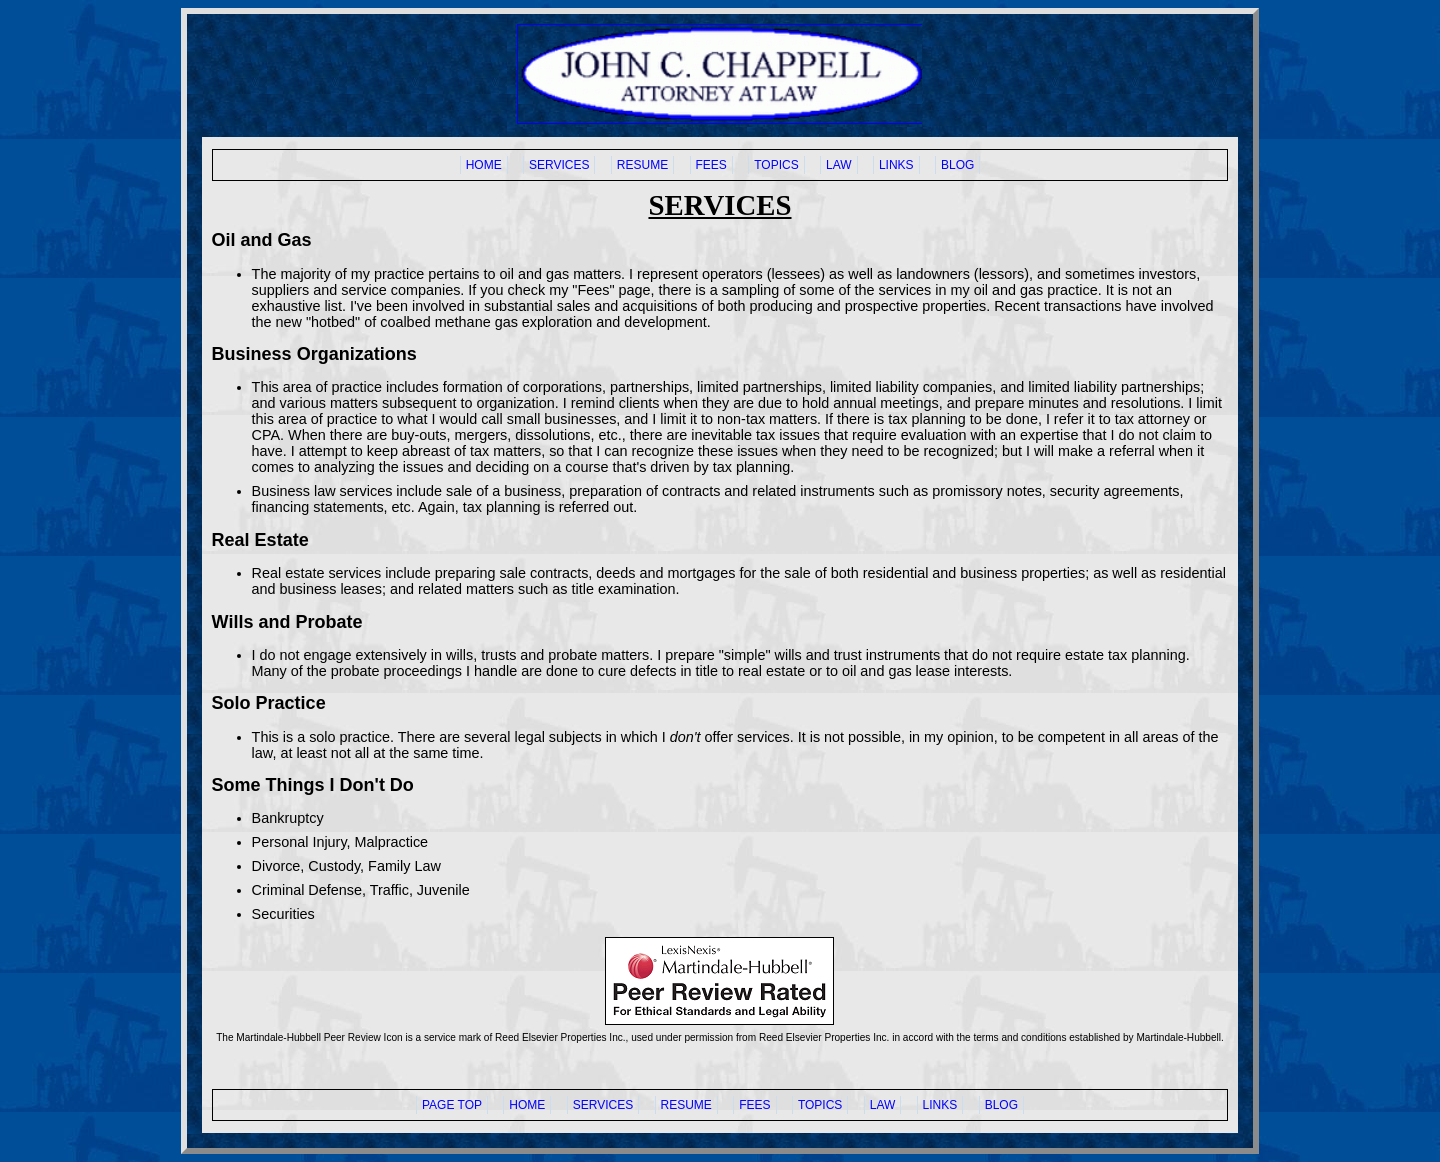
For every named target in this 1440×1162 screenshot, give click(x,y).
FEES (711, 165)
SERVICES (559, 165)
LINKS (896, 165)
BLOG (957, 165)
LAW (839, 165)
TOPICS (776, 165)
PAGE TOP (452, 1105)
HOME (484, 165)
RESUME (642, 165)
